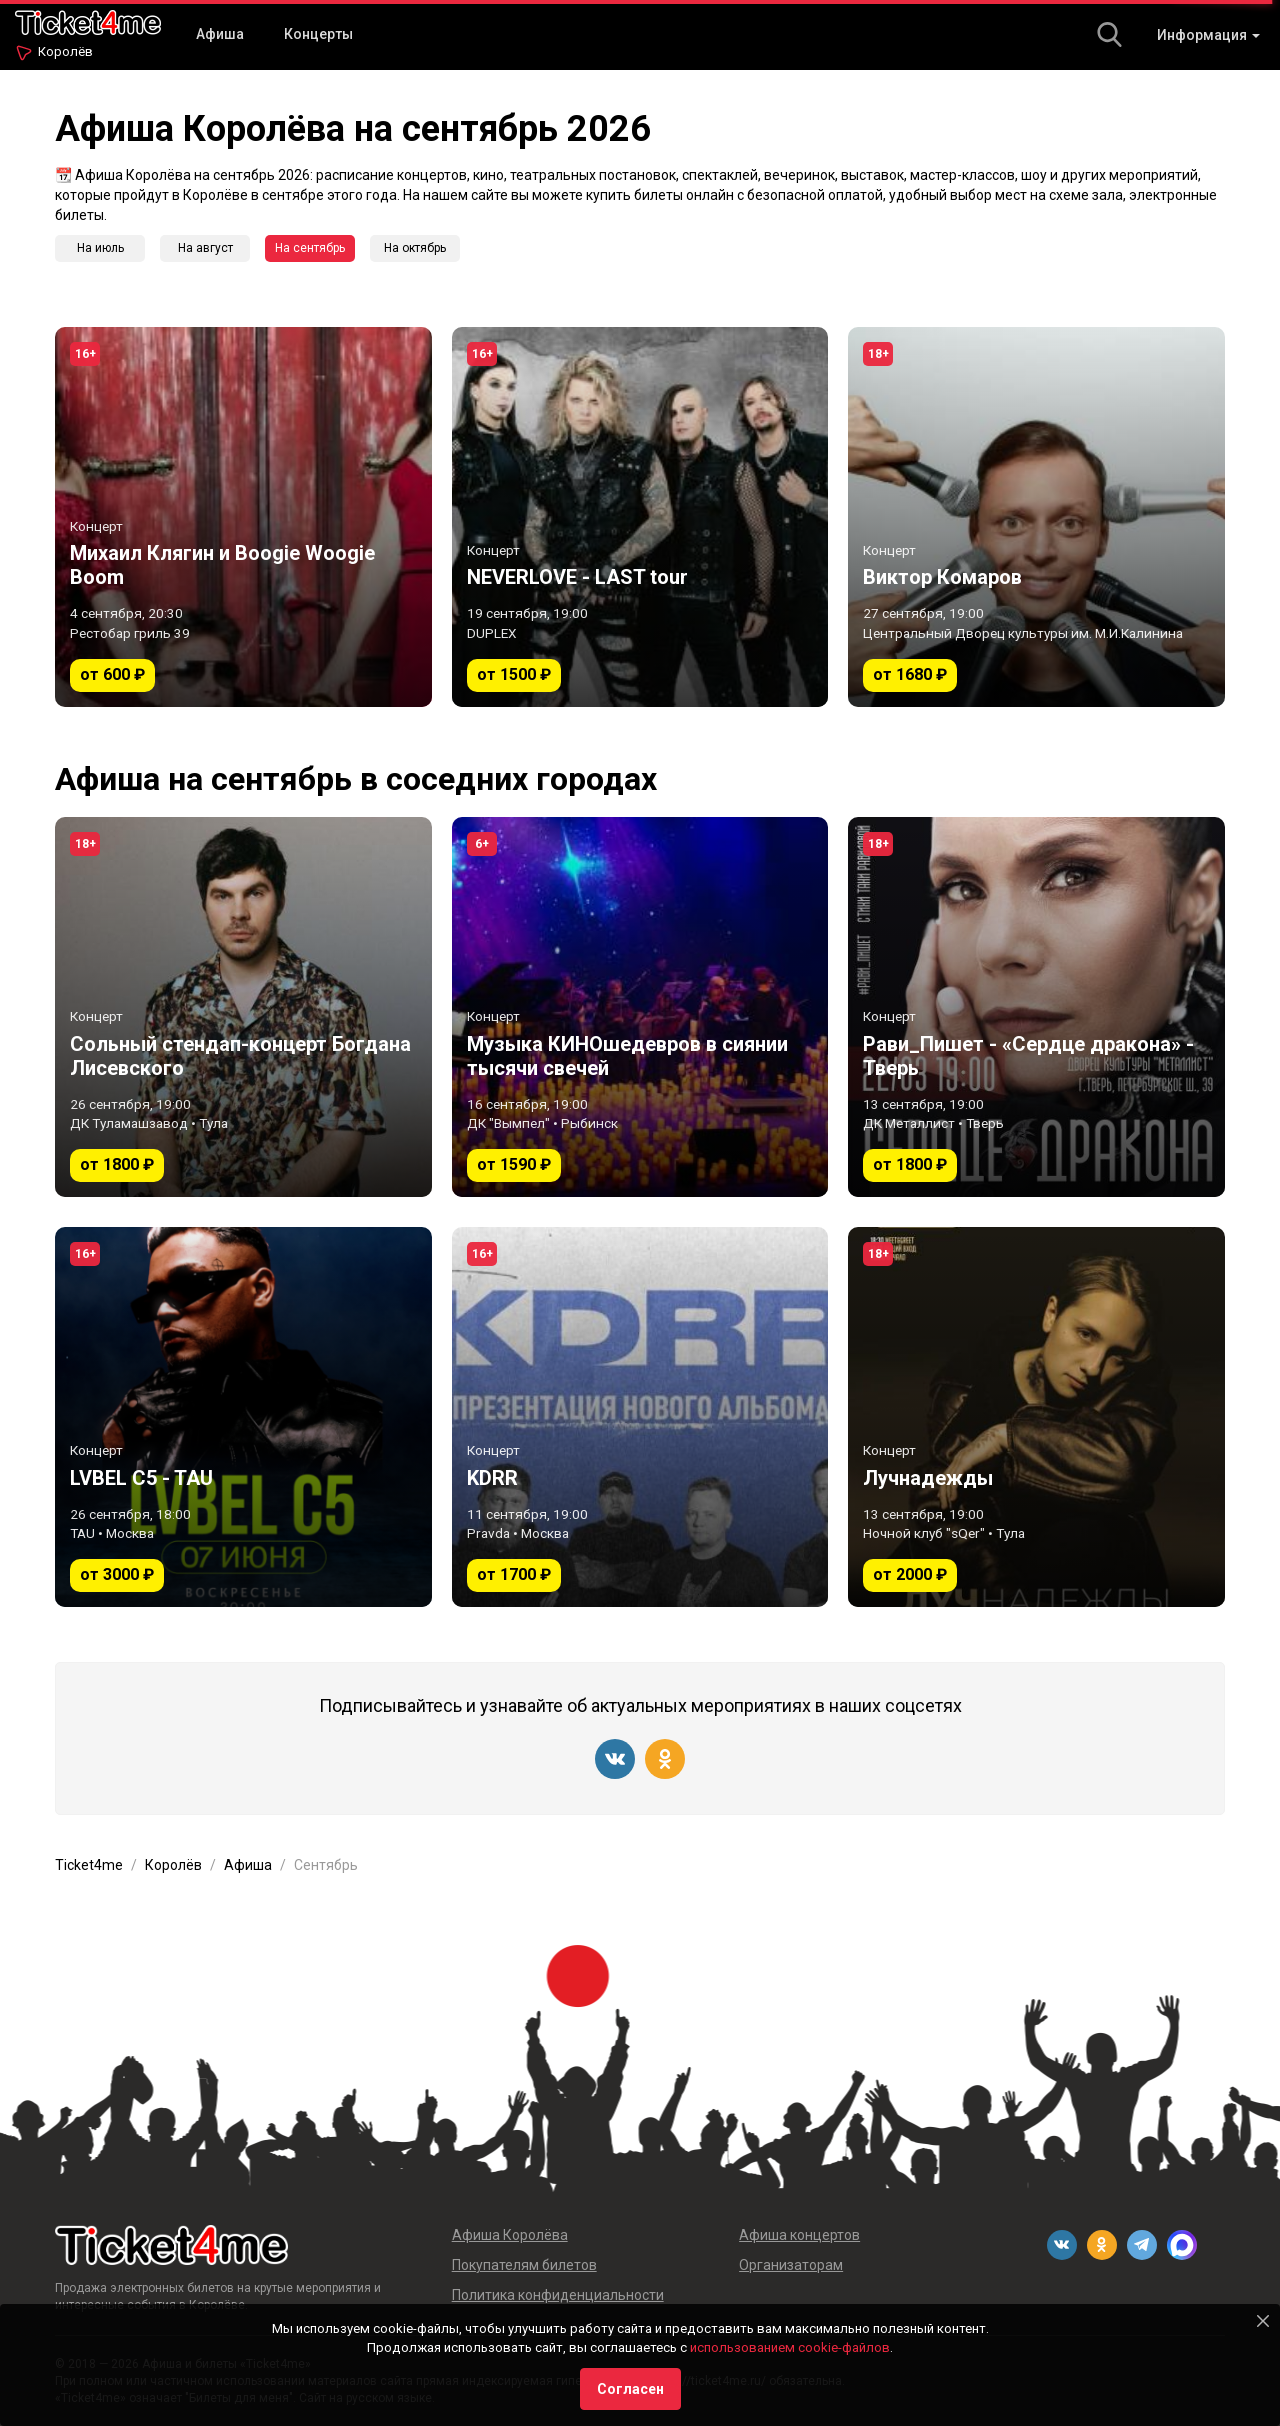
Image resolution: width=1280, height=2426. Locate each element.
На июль (100, 248)
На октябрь (415, 248)
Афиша (220, 34)
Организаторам (791, 2265)
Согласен (630, 2389)
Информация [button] (1208, 35)
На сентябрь (310, 248)
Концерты (318, 34)
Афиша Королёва (510, 2235)
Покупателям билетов (524, 2265)
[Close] (1263, 2321)
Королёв (65, 51)
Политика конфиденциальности (558, 2295)
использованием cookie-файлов (790, 2347)
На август (205, 248)
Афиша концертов (799, 2235)
